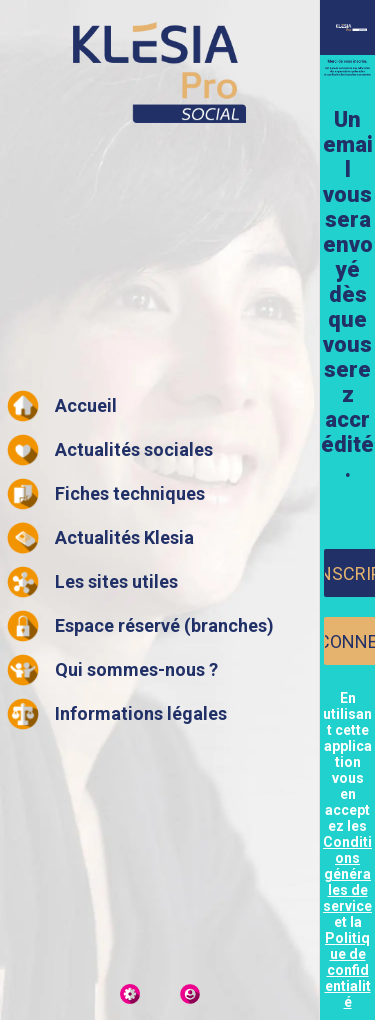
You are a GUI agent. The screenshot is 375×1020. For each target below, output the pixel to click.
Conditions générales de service (347, 874)
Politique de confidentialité (348, 970)
